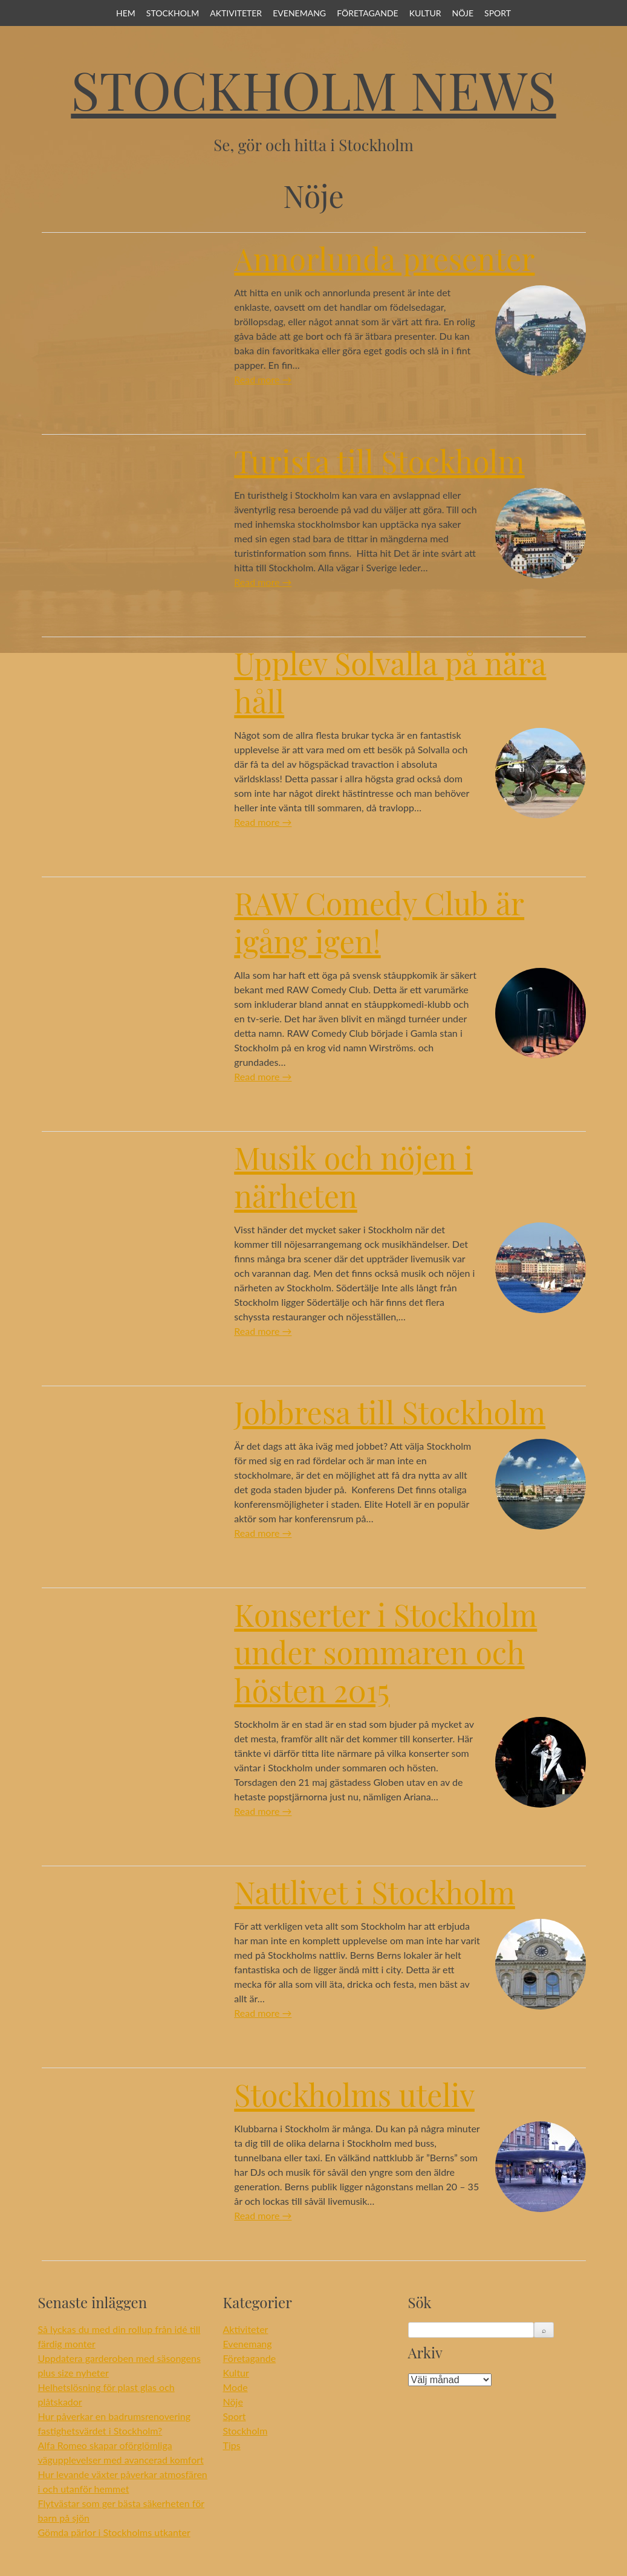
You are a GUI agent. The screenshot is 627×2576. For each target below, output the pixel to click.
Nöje (462, 13)
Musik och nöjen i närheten (353, 1176)
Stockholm (172, 13)
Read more (262, 379)
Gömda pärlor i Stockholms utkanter (114, 2532)
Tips (232, 2445)
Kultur (425, 13)
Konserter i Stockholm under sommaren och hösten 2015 (385, 1652)
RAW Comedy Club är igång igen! (379, 922)
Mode (235, 2387)
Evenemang (299, 13)
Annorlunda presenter (384, 258)
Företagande (367, 13)
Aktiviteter (236, 13)
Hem (125, 13)
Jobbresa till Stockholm (389, 1412)
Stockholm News (313, 89)
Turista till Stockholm (379, 461)
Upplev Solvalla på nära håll (390, 682)
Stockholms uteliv (354, 2094)
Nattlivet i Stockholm (374, 1892)
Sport (497, 13)
